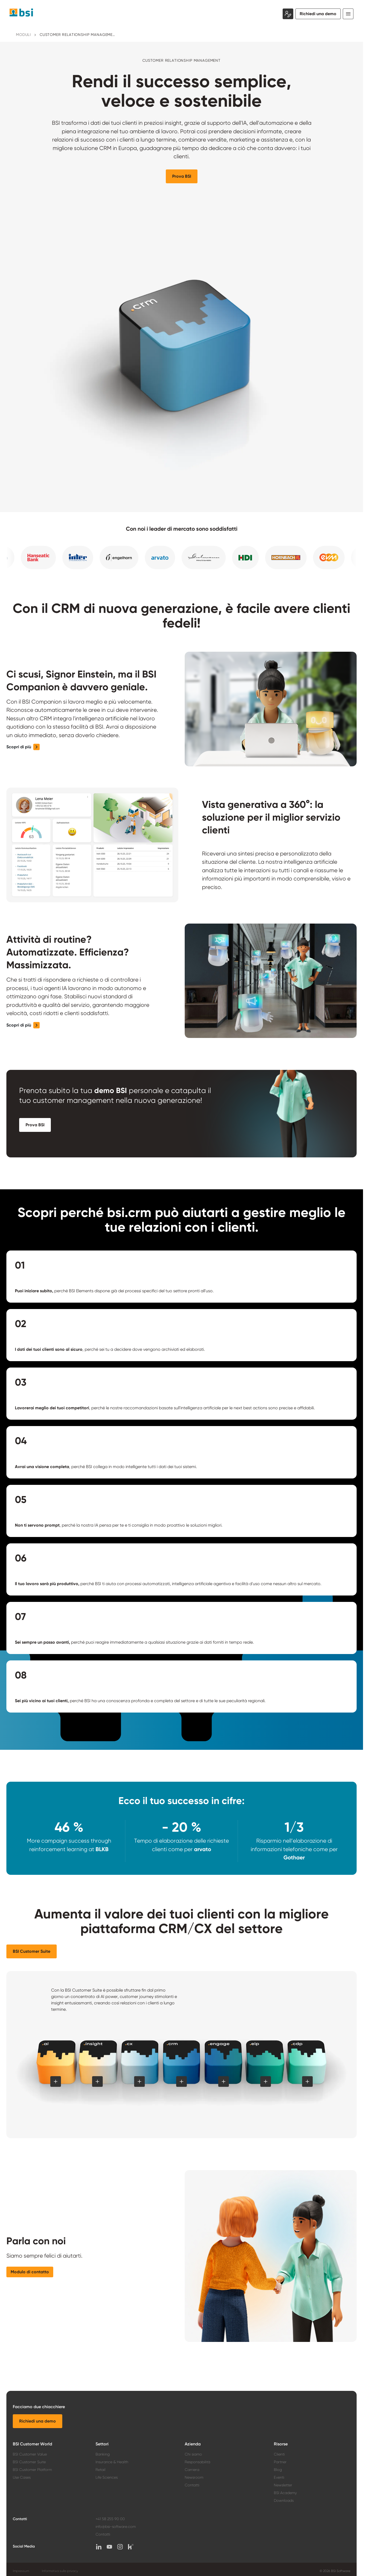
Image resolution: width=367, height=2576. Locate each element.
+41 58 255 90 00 (110, 2519)
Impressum (21, 2571)
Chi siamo (193, 2454)
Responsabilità (197, 2462)
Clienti (279, 2454)
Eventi (279, 2477)
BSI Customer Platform (32, 2469)
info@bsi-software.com (116, 2526)
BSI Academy (285, 2493)
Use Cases (22, 2477)
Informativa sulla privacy (60, 2571)
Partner (280, 2462)
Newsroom (194, 2477)
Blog (278, 2469)
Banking (103, 2454)
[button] (181, 176)
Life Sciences (107, 2477)
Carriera (192, 2469)
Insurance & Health (112, 2462)
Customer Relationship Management (78, 34)
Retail (100, 2469)
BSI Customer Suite (29, 2462)
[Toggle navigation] (348, 14)
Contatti (192, 2485)
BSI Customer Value (30, 2454)
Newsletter (283, 2485)
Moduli (23, 34)
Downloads (284, 2500)
